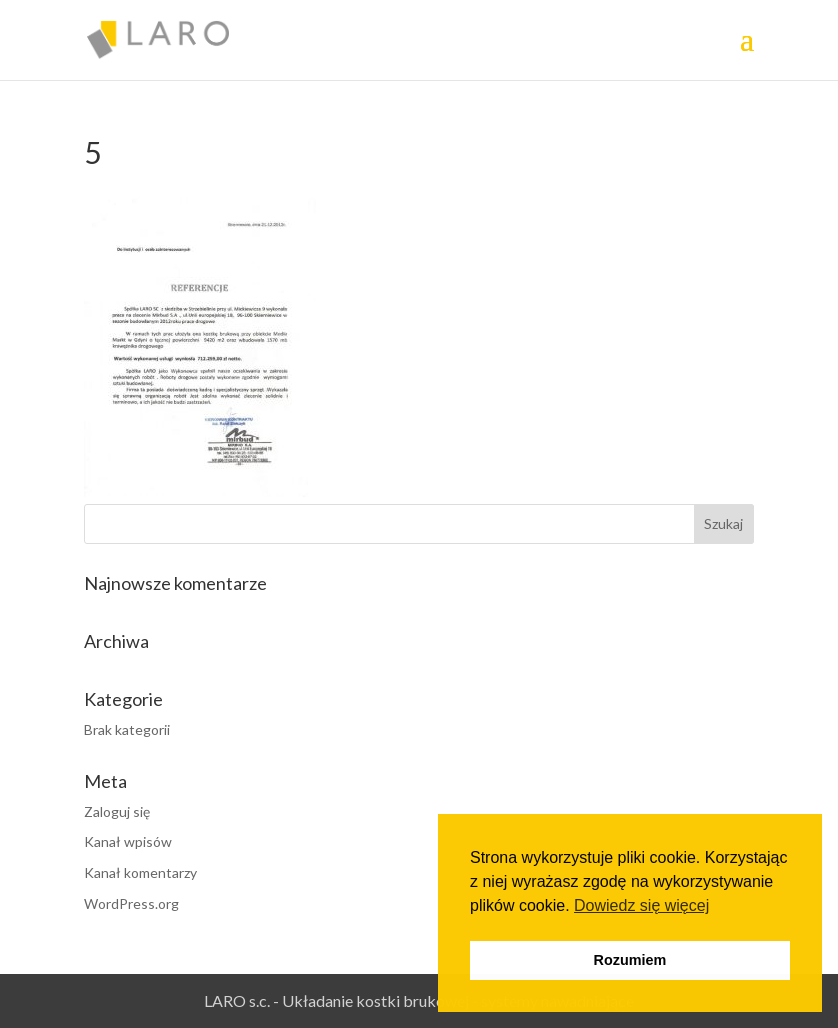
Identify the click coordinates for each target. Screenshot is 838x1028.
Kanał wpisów (128, 841)
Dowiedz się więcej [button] (641, 905)
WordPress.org (131, 903)
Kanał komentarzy (140, 872)
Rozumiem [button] (630, 960)
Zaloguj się (117, 811)
